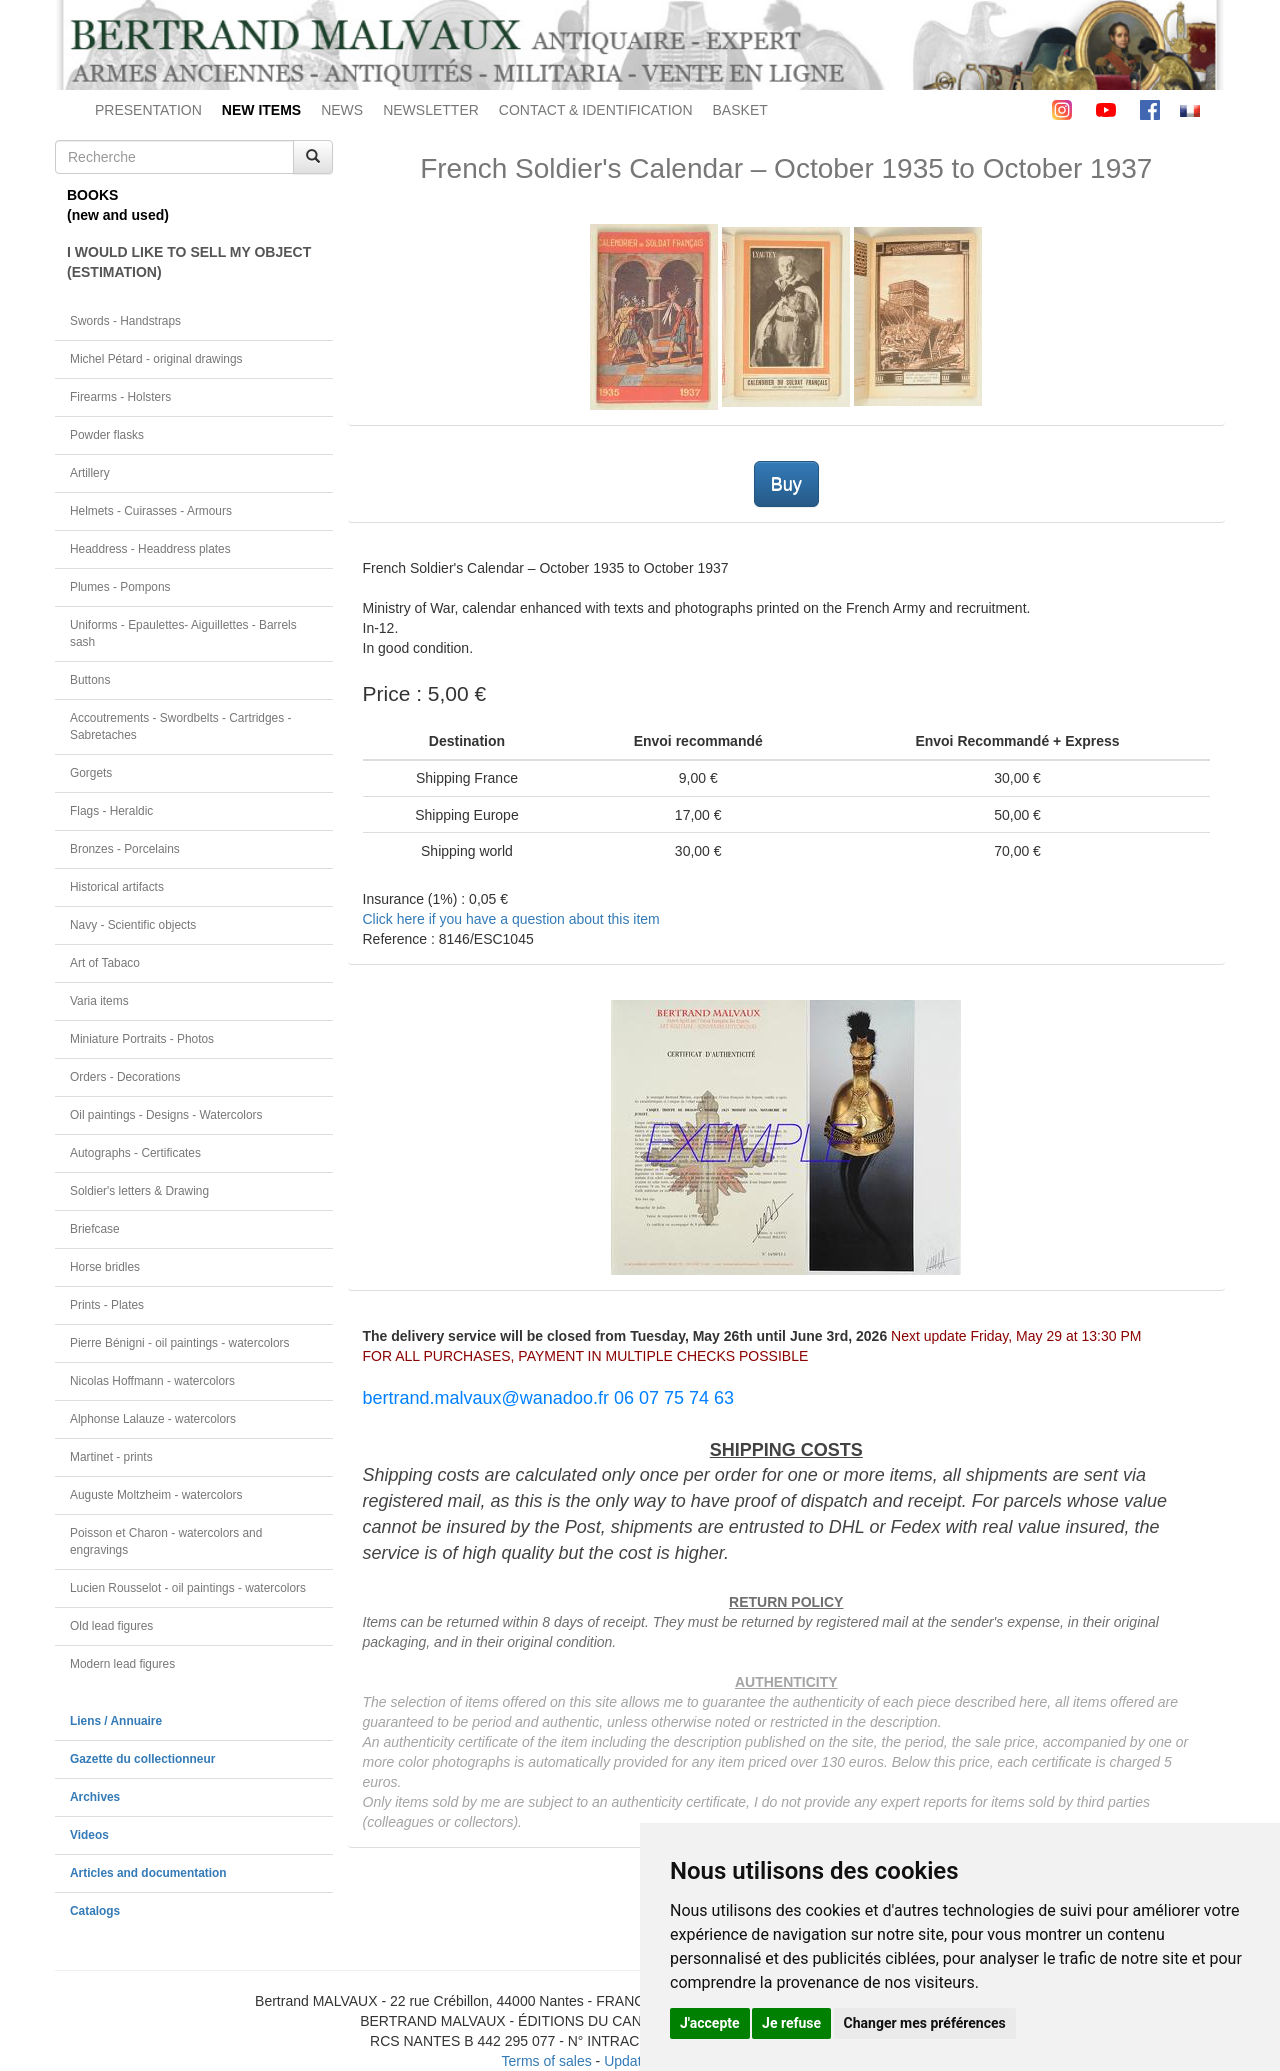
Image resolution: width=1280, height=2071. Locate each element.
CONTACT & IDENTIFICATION (596, 110)
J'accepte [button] (710, 2023)
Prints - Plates (107, 1305)
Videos (89, 1835)
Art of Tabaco (105, 963)
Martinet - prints (111, 1457)
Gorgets (91, 773)
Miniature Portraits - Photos (142, 1039)
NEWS (342, 110)
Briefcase (95, 1229)
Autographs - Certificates (135, 1153)
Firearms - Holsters (120, 397)
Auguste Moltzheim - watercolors (156, 1495)
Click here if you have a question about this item (511, 919)
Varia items (99, 1001)
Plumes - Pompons (120, 587)
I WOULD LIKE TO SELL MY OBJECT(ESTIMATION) (189, 262)
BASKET (740, 110)
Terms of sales (546, 2061)
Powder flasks (107, 435)
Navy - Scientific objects (133, 925)
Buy (786, 484)
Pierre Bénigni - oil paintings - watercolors (179, 1343)
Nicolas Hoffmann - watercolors (152, 1381)
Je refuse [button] (791, 2023)
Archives (95, 1797)
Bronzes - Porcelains (125, 849)
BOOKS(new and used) (118, 205)
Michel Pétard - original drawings (156, 359)
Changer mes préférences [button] (925, 2023)
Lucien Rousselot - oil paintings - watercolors (188, 1588)
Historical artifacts (117, 887)
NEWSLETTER (431, 110)
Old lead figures (111, 1626)
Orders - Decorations (125, 1077)
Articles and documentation (148, 1873)
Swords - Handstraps (125, 321)
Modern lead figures (122, 1664)
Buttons (90, 680)
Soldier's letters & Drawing (139, 1191)
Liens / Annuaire (116, 1721)
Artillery (90, 473)
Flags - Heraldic (111, 811)
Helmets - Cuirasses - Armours (151, 511)
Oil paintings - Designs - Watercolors (166, 1115)
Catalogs (95, 1911)
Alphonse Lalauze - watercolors (153, 1419)
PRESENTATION (148, 110)
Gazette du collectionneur (142, 1759)
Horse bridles (105, 1267)
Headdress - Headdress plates (150, 549)
